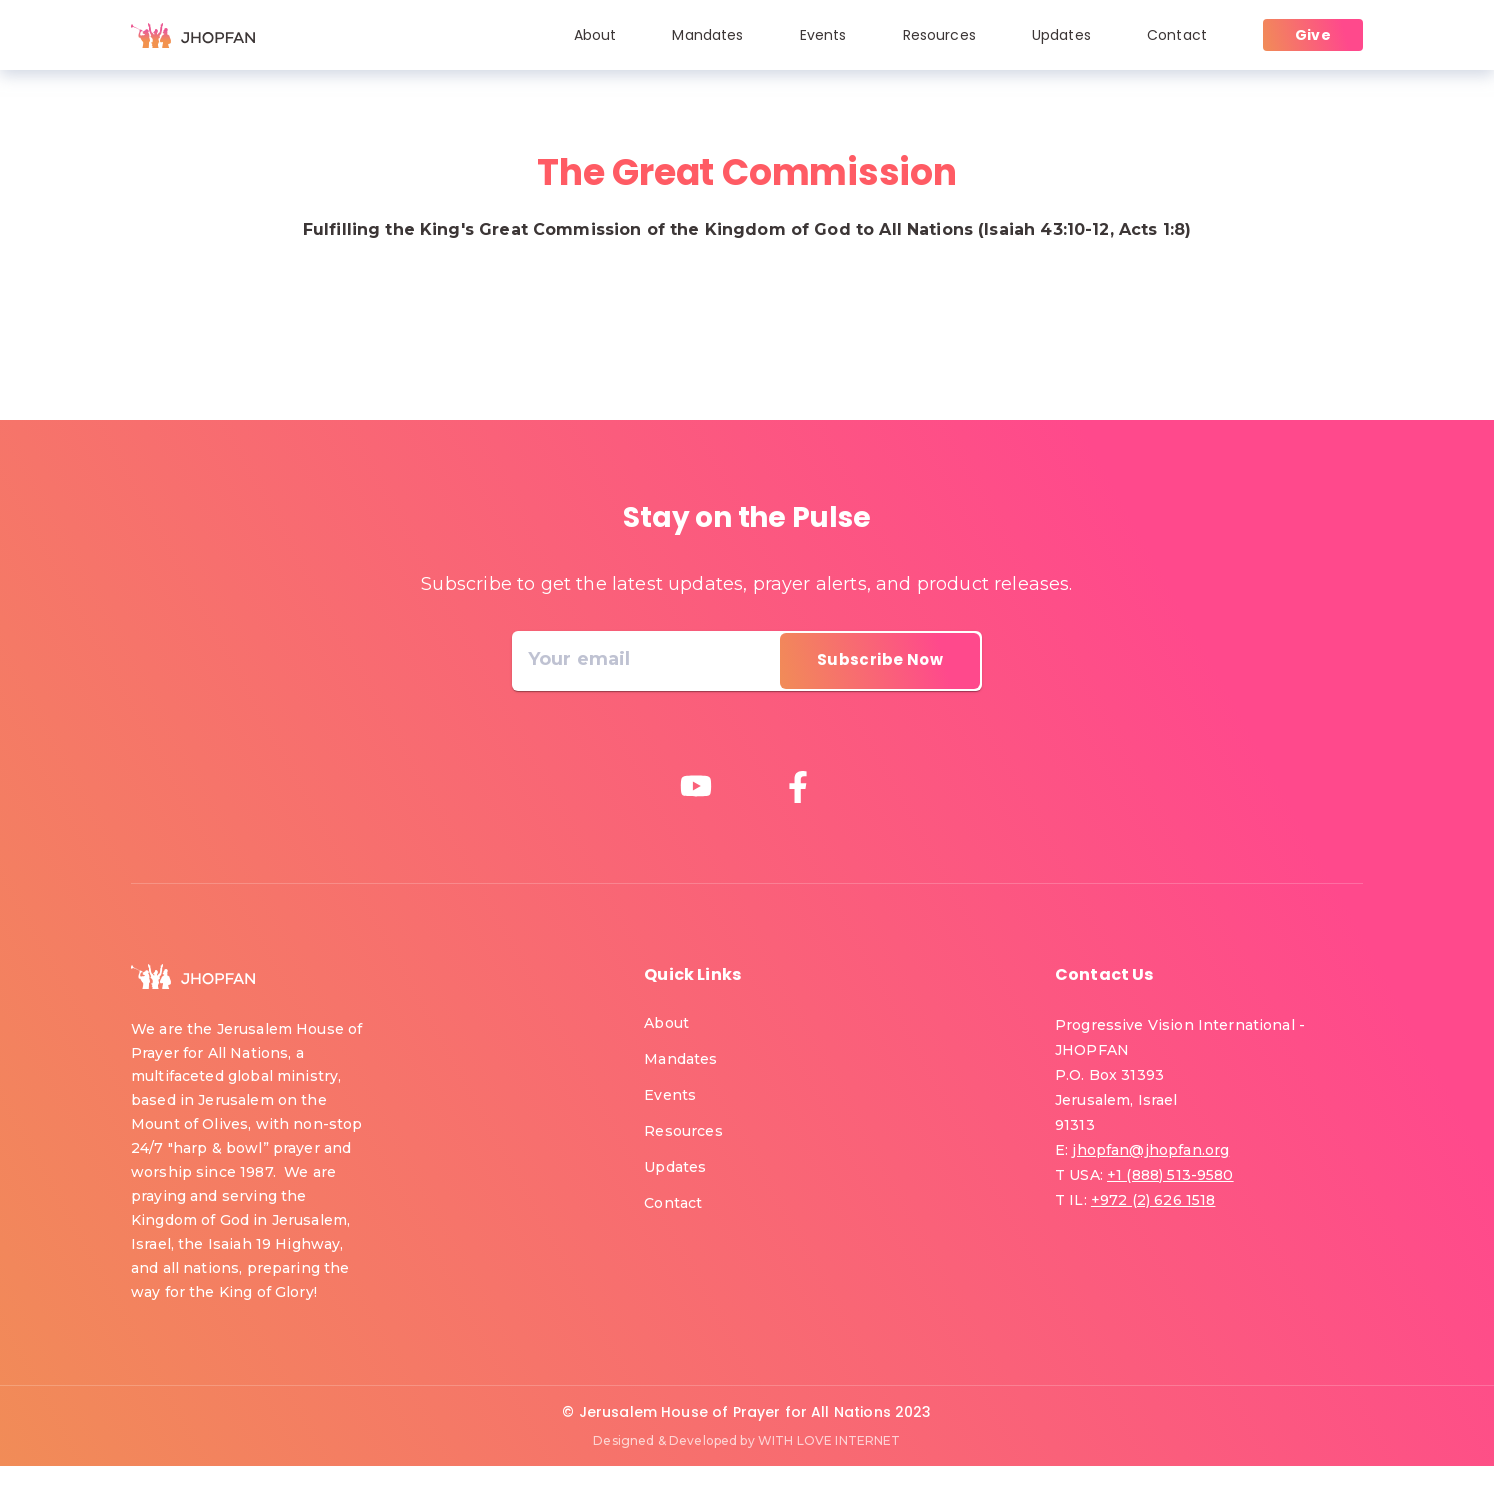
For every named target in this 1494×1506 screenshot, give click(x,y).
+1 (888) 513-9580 (1170, 1175)
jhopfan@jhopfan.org (1150, 1150)
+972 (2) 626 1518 (1153, 1200)
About (595, 35)
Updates (1061, 35)
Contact (1177, 35)
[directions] (880, 661)
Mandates (707, 35)
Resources (939, 35)
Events (823, 35)
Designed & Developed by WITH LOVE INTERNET (746, 1440)
